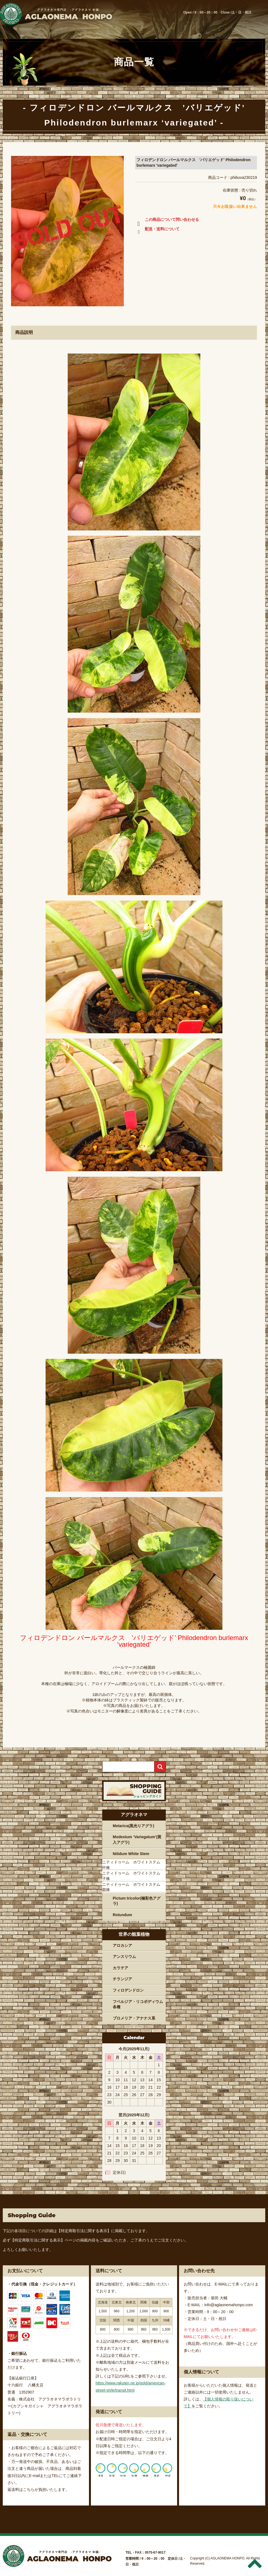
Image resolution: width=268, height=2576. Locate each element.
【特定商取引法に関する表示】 (84, 2231)
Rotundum (122, 1915)
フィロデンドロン (128, 1990)
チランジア (122, 1979)
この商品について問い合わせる (167, 220)
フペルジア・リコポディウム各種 (138, 2004)
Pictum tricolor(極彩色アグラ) (137, 1901)
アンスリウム (124, 1956)
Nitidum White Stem (131, 1853)
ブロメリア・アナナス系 (134, 2018)
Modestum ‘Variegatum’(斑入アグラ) (137, 1840)
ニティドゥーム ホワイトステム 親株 (133, 1887)
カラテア (120, 1968)
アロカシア (122, 1945)
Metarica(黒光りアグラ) (133, 1826)
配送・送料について (157, 230)
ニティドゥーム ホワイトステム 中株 (133, 1865)
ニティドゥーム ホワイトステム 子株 (133, 1876)
